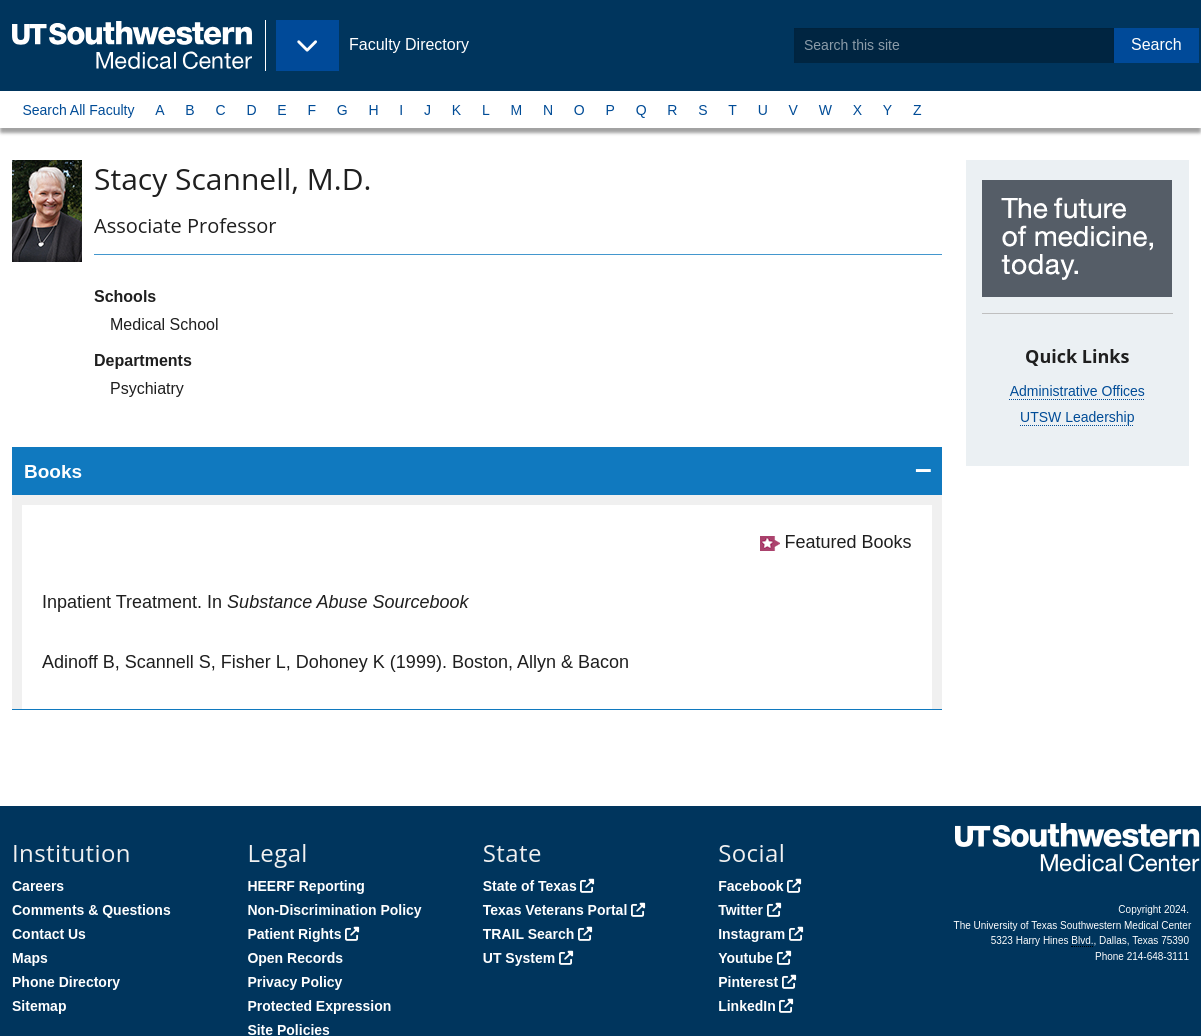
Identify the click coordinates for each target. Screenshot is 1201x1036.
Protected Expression (319, 1006)
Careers (38, 886)
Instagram (751, 934)
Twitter (740, 910)
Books (53, 471)
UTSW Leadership (1077, 417)
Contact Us (49, 934)
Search (1156, 44)
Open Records (295, 958)
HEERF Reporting (305, 886)
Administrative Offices (1077, 391)
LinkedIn (747, 1006)
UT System (519, 958)
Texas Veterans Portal (555, 910)
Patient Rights (294, 934)
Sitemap (39, 1006)
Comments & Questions (91, 910)
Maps (30, 958)
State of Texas (530, 886)
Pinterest (748, 982)
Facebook (750, 886)
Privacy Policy (294, 982)
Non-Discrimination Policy (334, 910)
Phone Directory (66, 982)
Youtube (745, 958)
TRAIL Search (529, 934)
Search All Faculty (78, 110)
